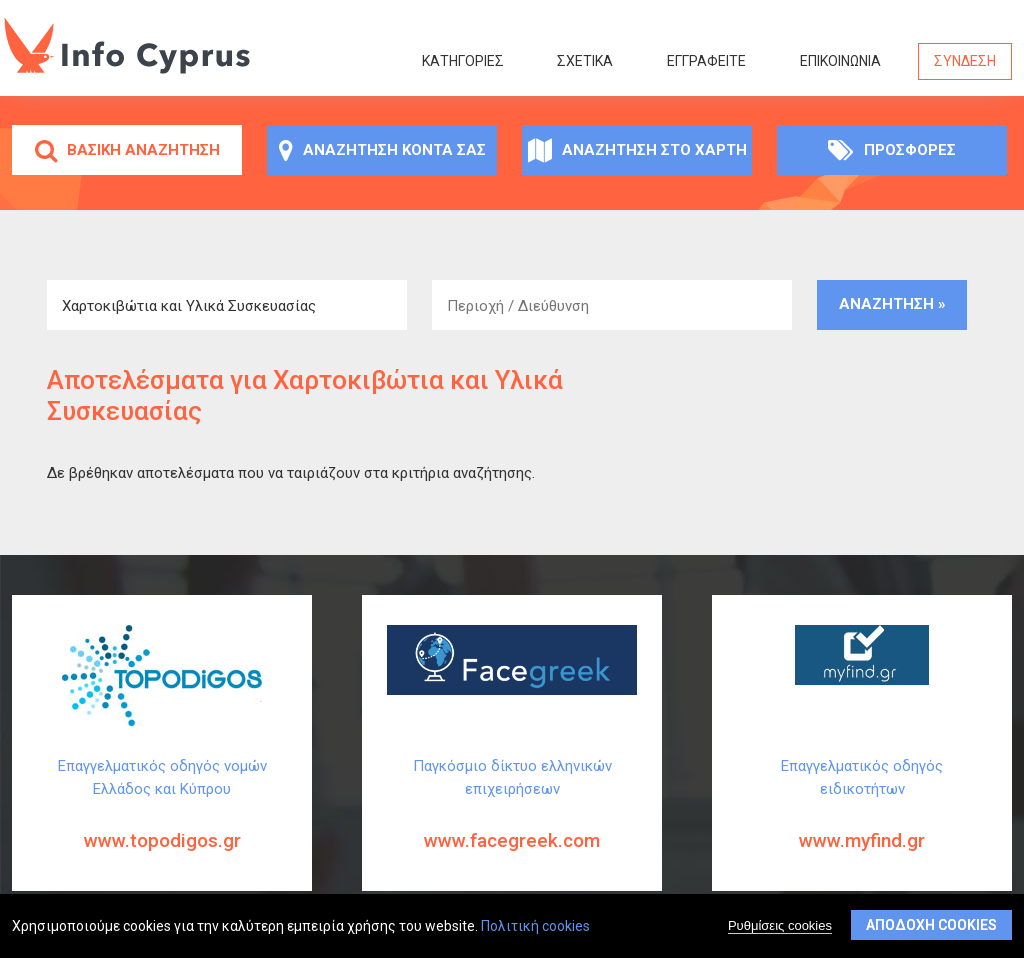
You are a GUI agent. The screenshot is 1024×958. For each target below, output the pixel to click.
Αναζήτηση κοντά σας (382, 150)
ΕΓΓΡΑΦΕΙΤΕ (706, 61)
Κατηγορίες (463, 61)
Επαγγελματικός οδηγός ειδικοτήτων (862, 820)
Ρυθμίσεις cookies (780, 926)
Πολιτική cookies (535, 927)
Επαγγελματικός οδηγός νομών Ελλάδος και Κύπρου (162, 820)
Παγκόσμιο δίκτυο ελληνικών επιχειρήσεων (512, 820)
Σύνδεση (965, 61)
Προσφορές (892, 150)
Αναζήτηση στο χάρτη (637, 150)
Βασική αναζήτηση (127, 150)
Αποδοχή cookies (931, 926)
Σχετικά (585, 61)
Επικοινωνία (840, 61)
